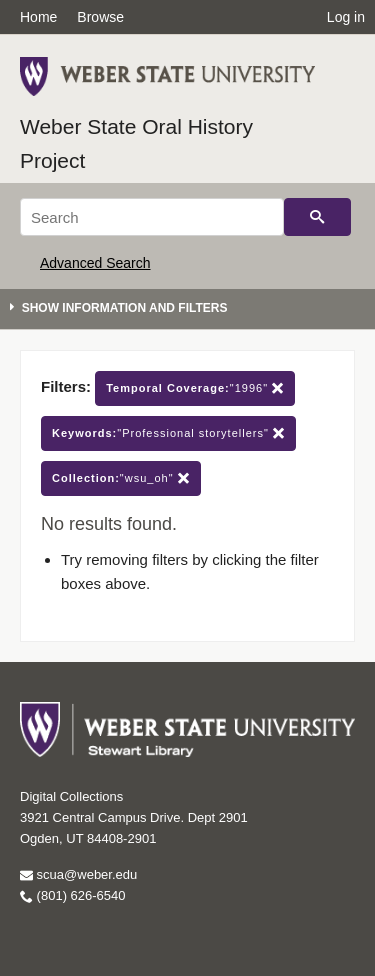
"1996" (195, 388)
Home (38, 17)
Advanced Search (95, 263)
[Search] (152, 217)
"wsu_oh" (121, 478)
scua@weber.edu (78, 874)
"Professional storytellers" (168, 433)
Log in (346, 17)
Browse (100, 17)
